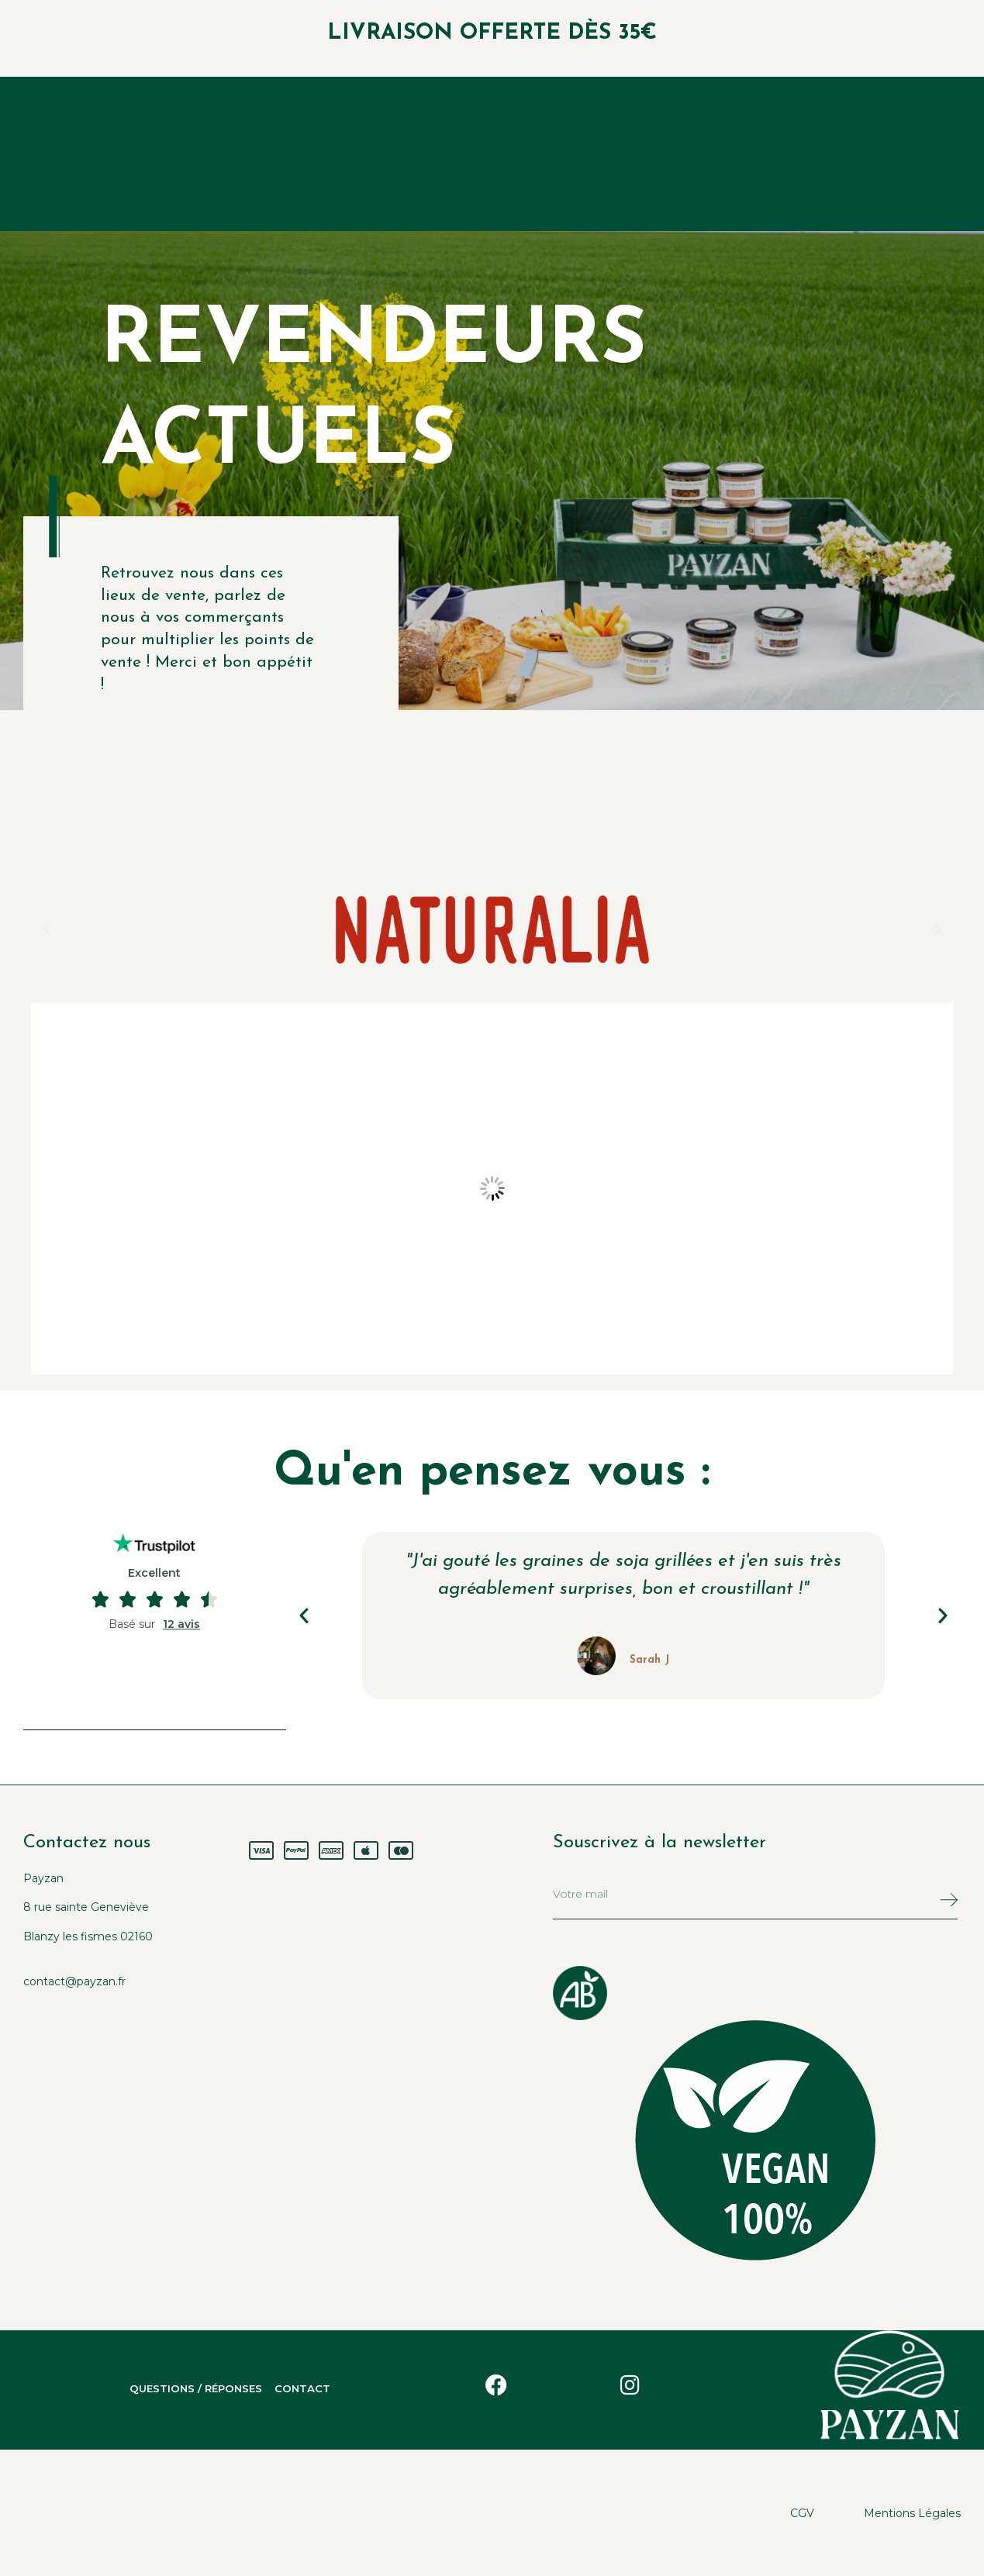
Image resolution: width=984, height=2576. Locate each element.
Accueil (279, 154)
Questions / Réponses (174, 2388)
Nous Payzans (528, 154)
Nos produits (392, 154)
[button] (46, 929)
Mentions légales (912, 2512)
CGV (802, 2512)
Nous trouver (666, 154)
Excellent (154, 1573)
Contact (333, 2388)
